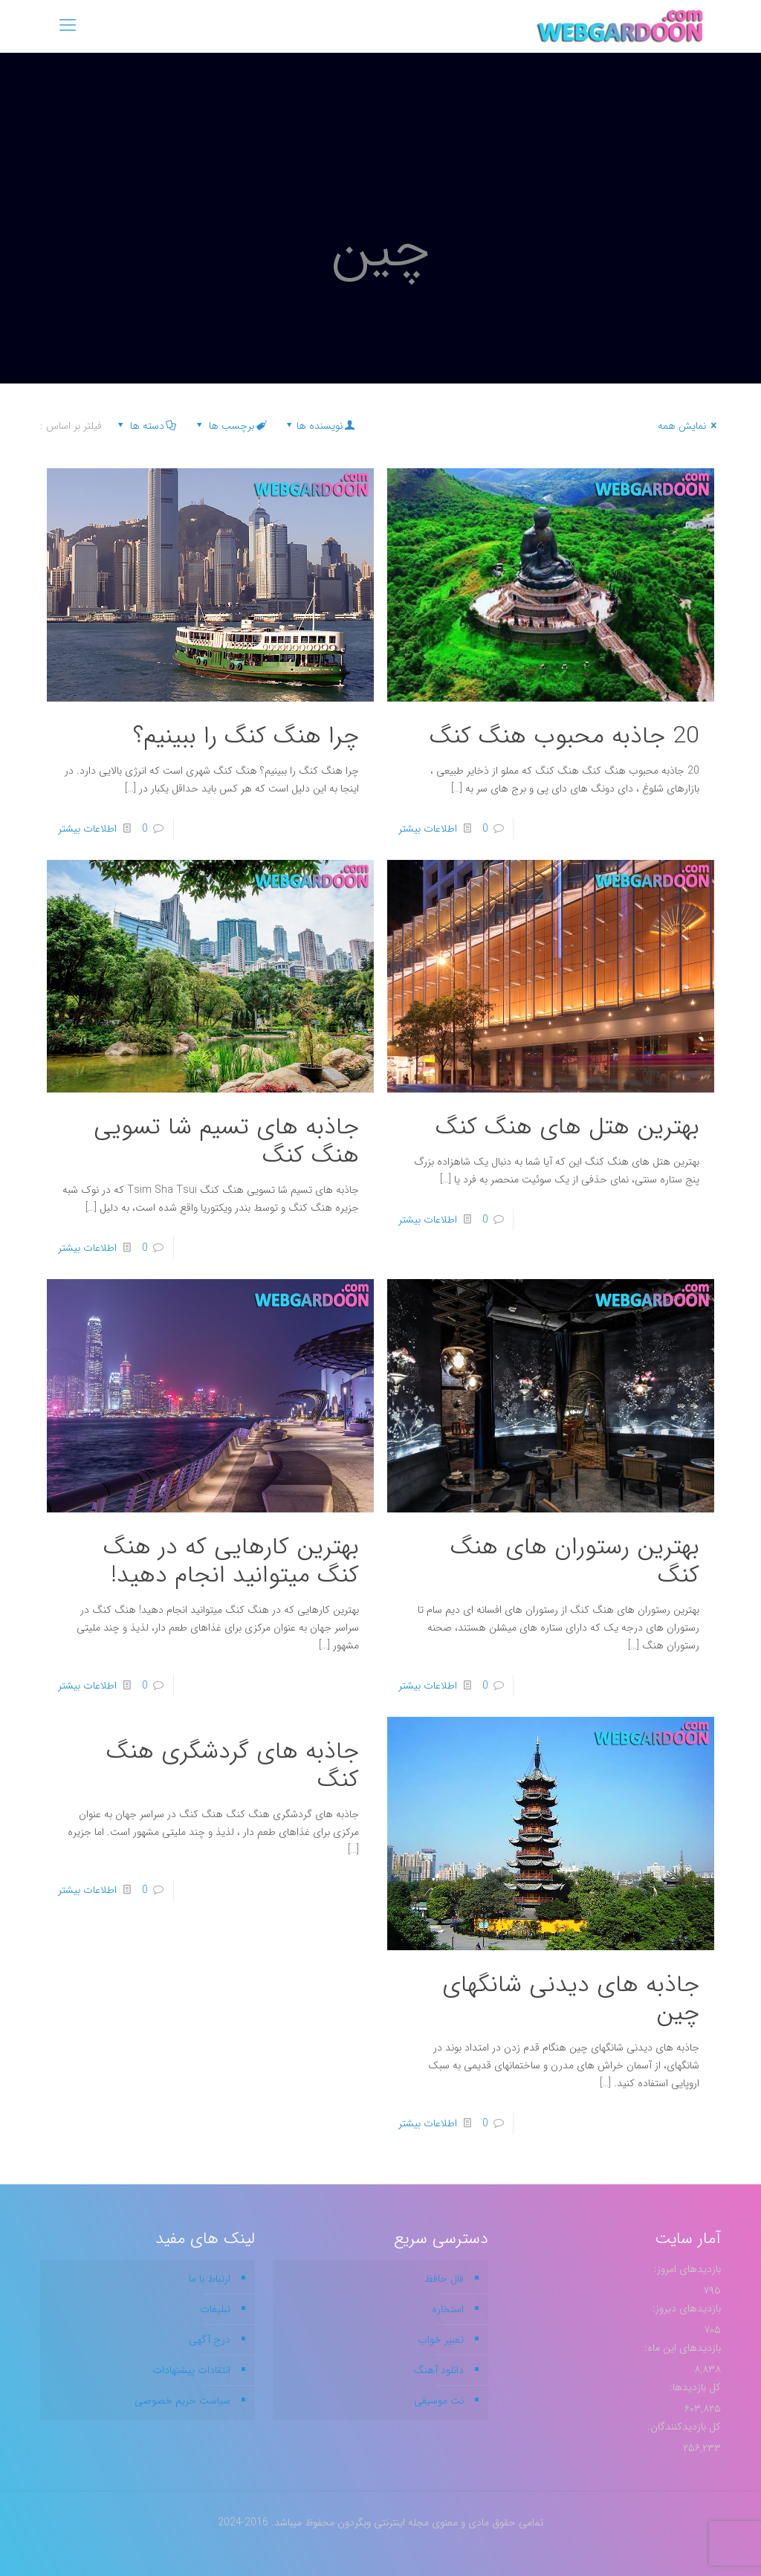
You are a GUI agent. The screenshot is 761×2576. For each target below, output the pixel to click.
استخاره (448, 2309)
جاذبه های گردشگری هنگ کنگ (232, 1766)
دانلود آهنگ (438, 2370)
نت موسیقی (439, 2400)
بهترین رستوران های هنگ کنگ (574, 1561)
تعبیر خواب (441, 2339)
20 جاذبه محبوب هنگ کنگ (564, 736)
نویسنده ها (319, 426)
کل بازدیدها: (694, 2387)
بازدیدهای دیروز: (685, 2308)
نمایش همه (689, 426)
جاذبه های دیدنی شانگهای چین (570, 1999)
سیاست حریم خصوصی (182, 2400)
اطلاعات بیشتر (427, 829)
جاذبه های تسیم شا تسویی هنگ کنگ (226, 1141)
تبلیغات (215, 2309)
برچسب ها (230, 426)
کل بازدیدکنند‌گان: (682, 2426)
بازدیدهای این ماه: (681, 2348)
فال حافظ (444, 2279)
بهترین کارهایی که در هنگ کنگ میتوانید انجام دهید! (231, 1561)
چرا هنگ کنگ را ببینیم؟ (246, 736)
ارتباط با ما (209, 2279)
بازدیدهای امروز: (686, 2269)
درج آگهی (209, 2339)
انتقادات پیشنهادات (191, 2370)
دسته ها (145, 426)
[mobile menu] (67, 26)
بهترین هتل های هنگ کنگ (567, 1127)
